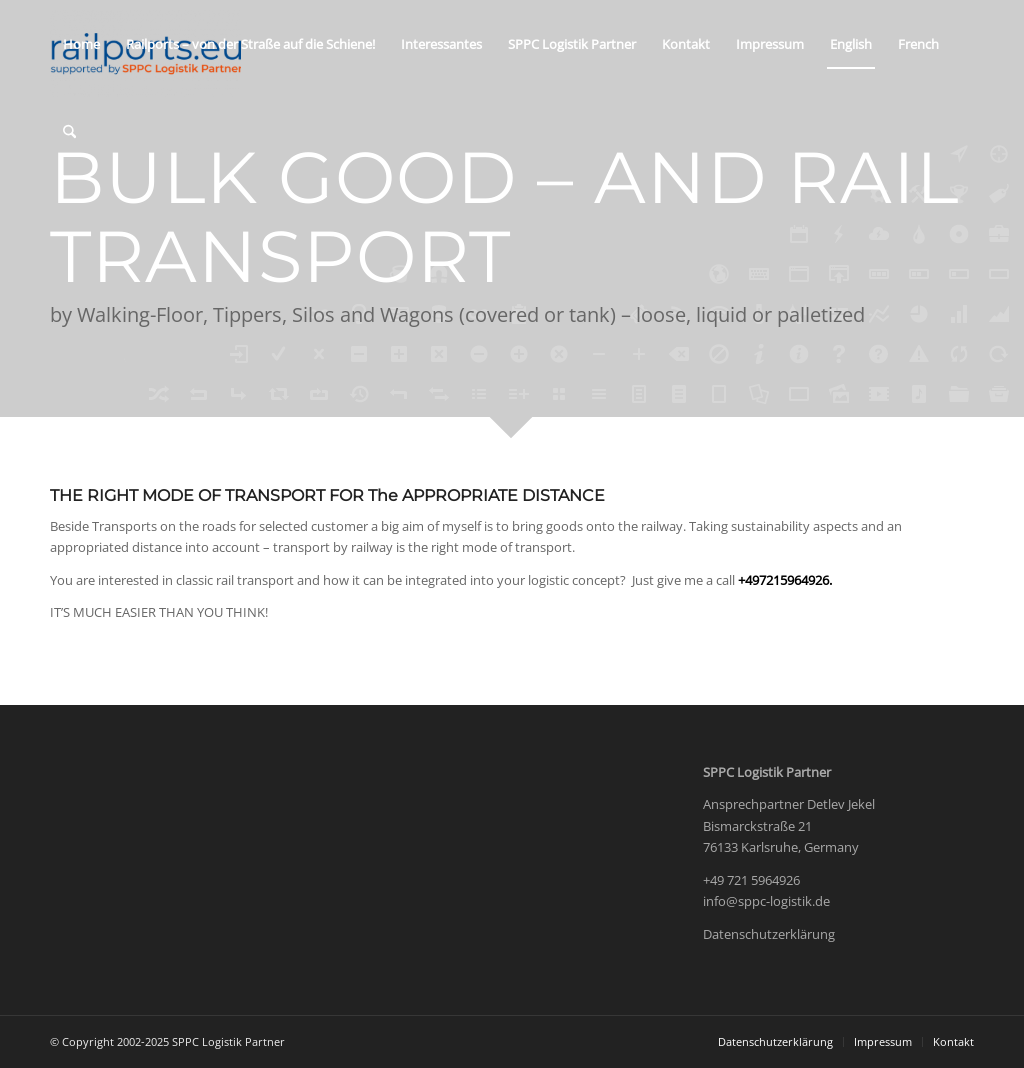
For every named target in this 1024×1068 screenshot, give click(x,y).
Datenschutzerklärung (769, 934)
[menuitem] (81, 44)
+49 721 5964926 (751, 880)
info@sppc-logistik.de (766, 901)
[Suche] (69, 132)
